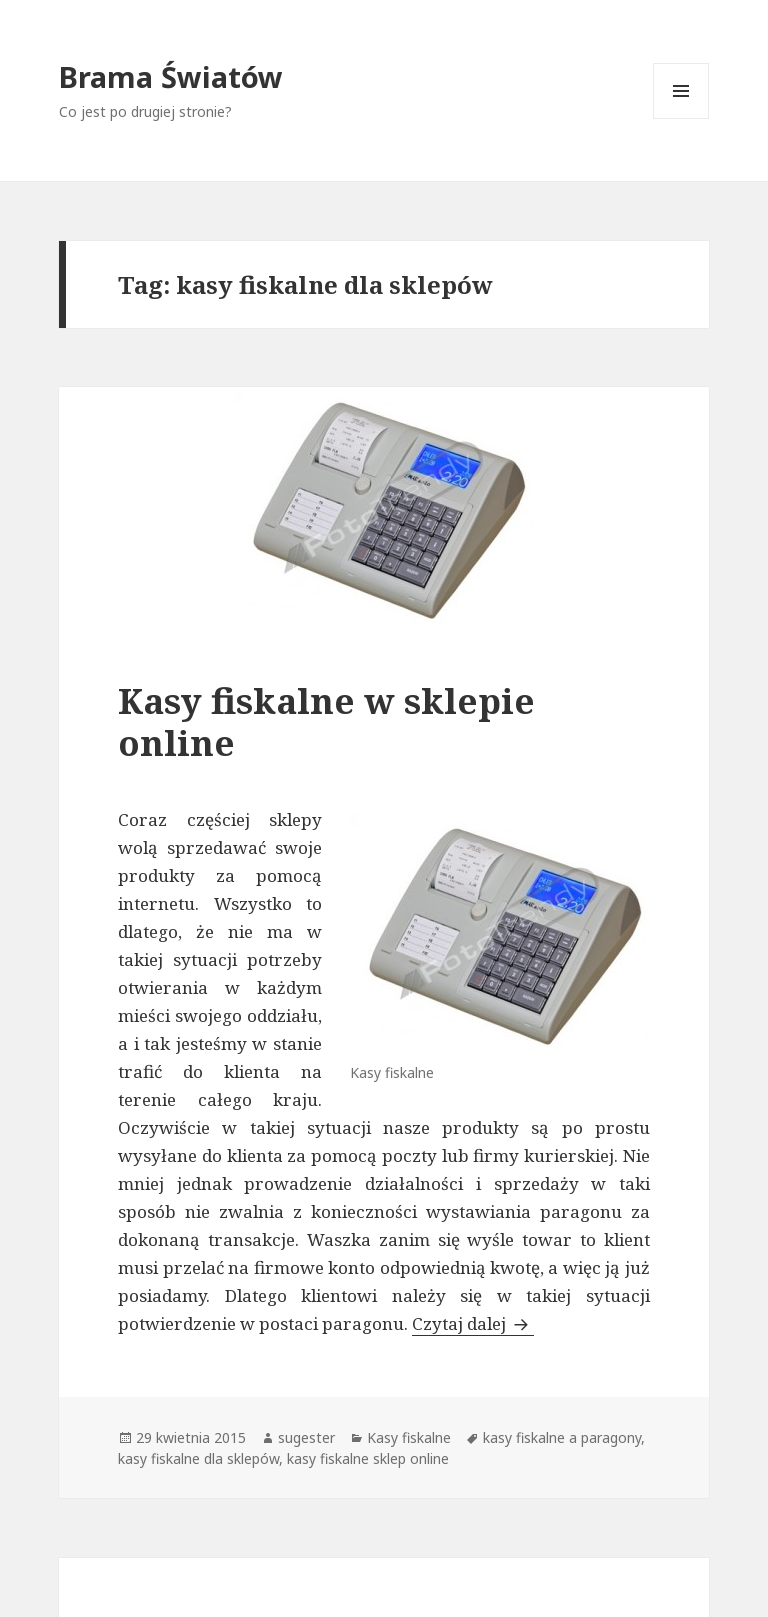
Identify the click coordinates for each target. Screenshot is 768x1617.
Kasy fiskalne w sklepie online (326, 721)
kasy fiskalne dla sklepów (198, 1458)
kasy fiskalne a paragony (562, 1437)
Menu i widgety (681, 118)
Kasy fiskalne (409, 1437)
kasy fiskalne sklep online (368, 1458)
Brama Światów (171, 76)
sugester (306, 1437)
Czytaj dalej (473, 1323)
